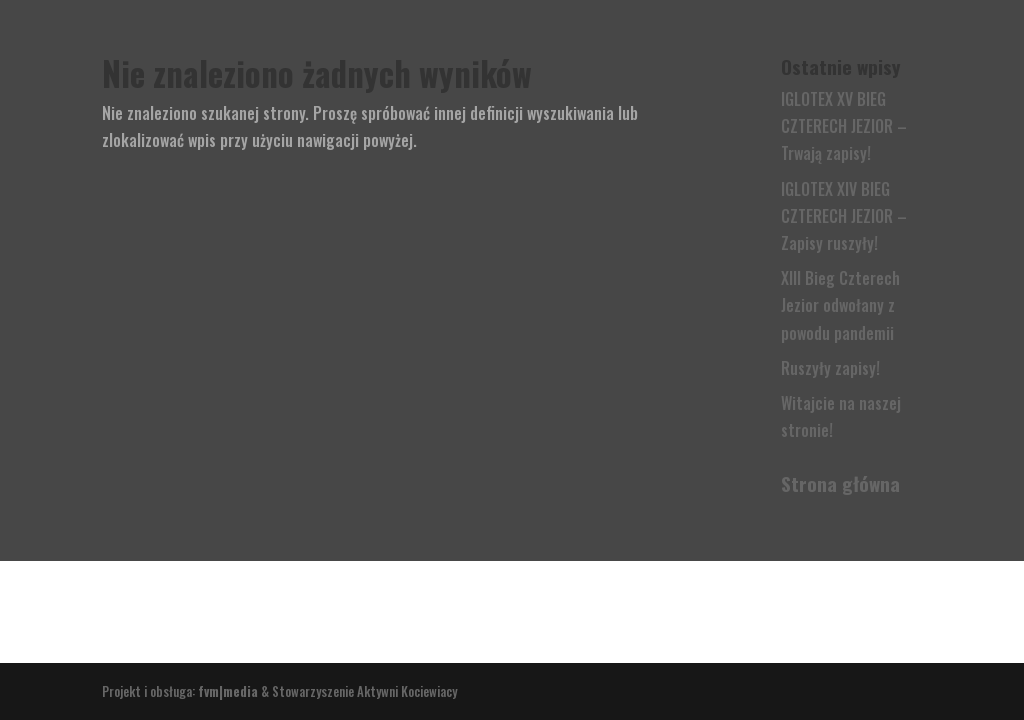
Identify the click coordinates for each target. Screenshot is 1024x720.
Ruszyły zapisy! (830, 368)
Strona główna (840, 483)
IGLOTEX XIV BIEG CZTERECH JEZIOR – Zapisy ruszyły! (844, 216)
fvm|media (228, 691)
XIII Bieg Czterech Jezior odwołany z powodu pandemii (840, 305)
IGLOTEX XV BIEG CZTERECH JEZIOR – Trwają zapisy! (844, 126)
